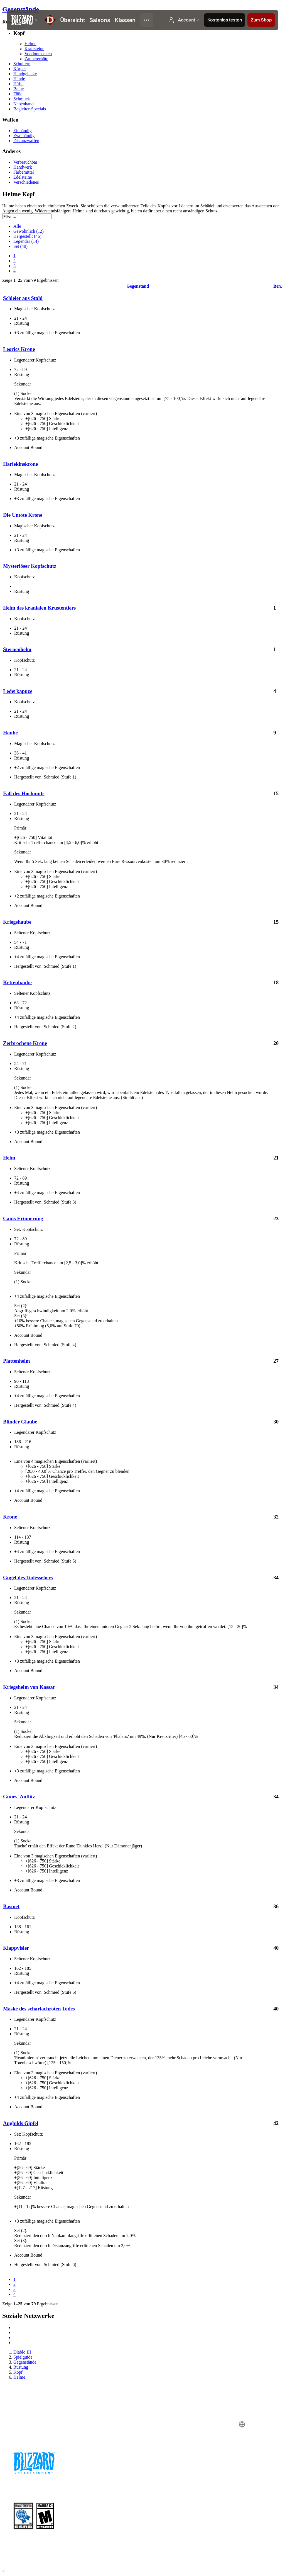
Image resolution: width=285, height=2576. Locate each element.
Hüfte (18, 83)
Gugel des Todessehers (28, 1577)
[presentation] (23, 20)
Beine (18, 88)
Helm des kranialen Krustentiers (39, 608)
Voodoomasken (38, 53)
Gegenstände (20, 9)
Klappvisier (16, 1948)
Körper (19, 68)
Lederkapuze (17, 691)
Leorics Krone (19, 349)
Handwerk (22, 167)
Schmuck (21, 98)
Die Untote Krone (22, 515)
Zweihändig (24, 135)
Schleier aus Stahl (23, 298)
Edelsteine (22, 177)
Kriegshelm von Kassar (29, 1687)
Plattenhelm (16, 1361)
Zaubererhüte (36, 58)
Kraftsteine (34, 48)
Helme (30, 43)
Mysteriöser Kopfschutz (29, 566)
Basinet (11, 1906)
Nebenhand (23, 103)
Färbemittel (23, 172)
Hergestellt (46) (27, 236)
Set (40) (20, 246)
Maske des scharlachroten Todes (39, 2009)
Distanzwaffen (26, 140)
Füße (17, 93)
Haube (10, 733)
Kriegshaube (17, 922)
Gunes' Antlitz (19, 1796)
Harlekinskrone (20, 464)
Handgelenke (25, 73)
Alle (17, 226)
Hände (19, 78)
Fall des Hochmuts (24, 793)
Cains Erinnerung (23, 1218)
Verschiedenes (26, 182)
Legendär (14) (26, 241)
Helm (9, 1158)
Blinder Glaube (20, 1422)
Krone (10, 1517)
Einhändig (22, 130)
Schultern (21, 63)
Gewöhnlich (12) (28, 231)
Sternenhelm (17, 649)
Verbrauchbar (25, 162)
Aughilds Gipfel (20, 2123)
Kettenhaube (17, 982)
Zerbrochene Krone (25, 1043)
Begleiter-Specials (29, 108)
